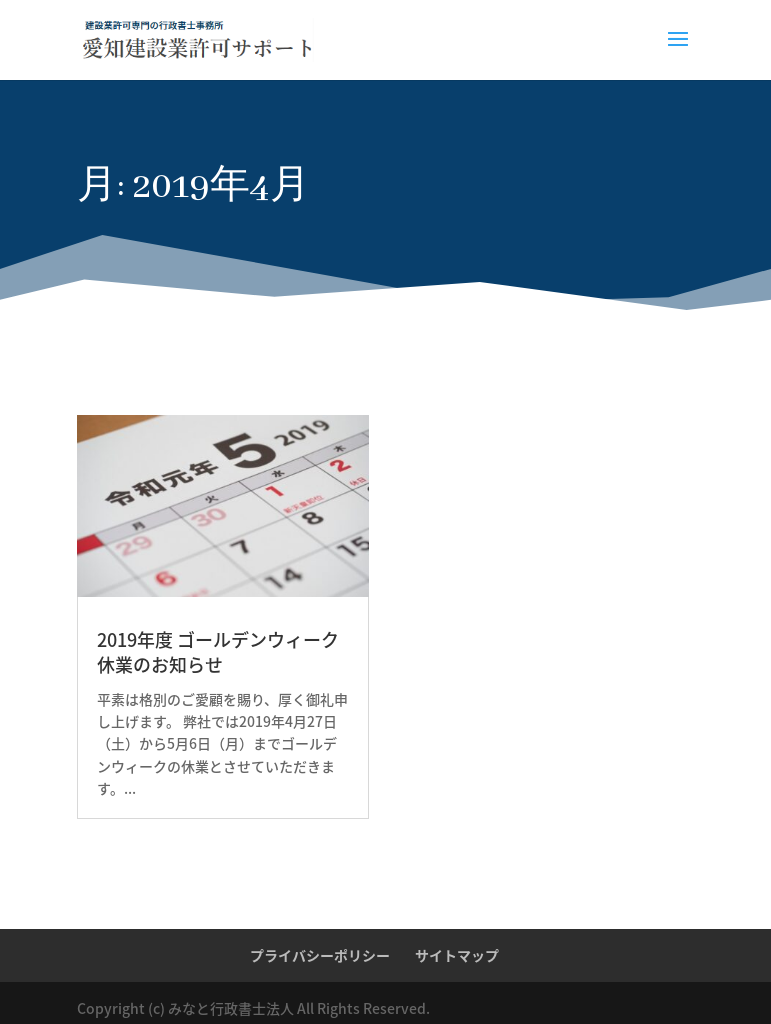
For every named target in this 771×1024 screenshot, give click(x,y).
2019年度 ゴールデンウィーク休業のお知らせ (218, 652)
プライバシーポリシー (320, 955)
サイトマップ (457, 955)
